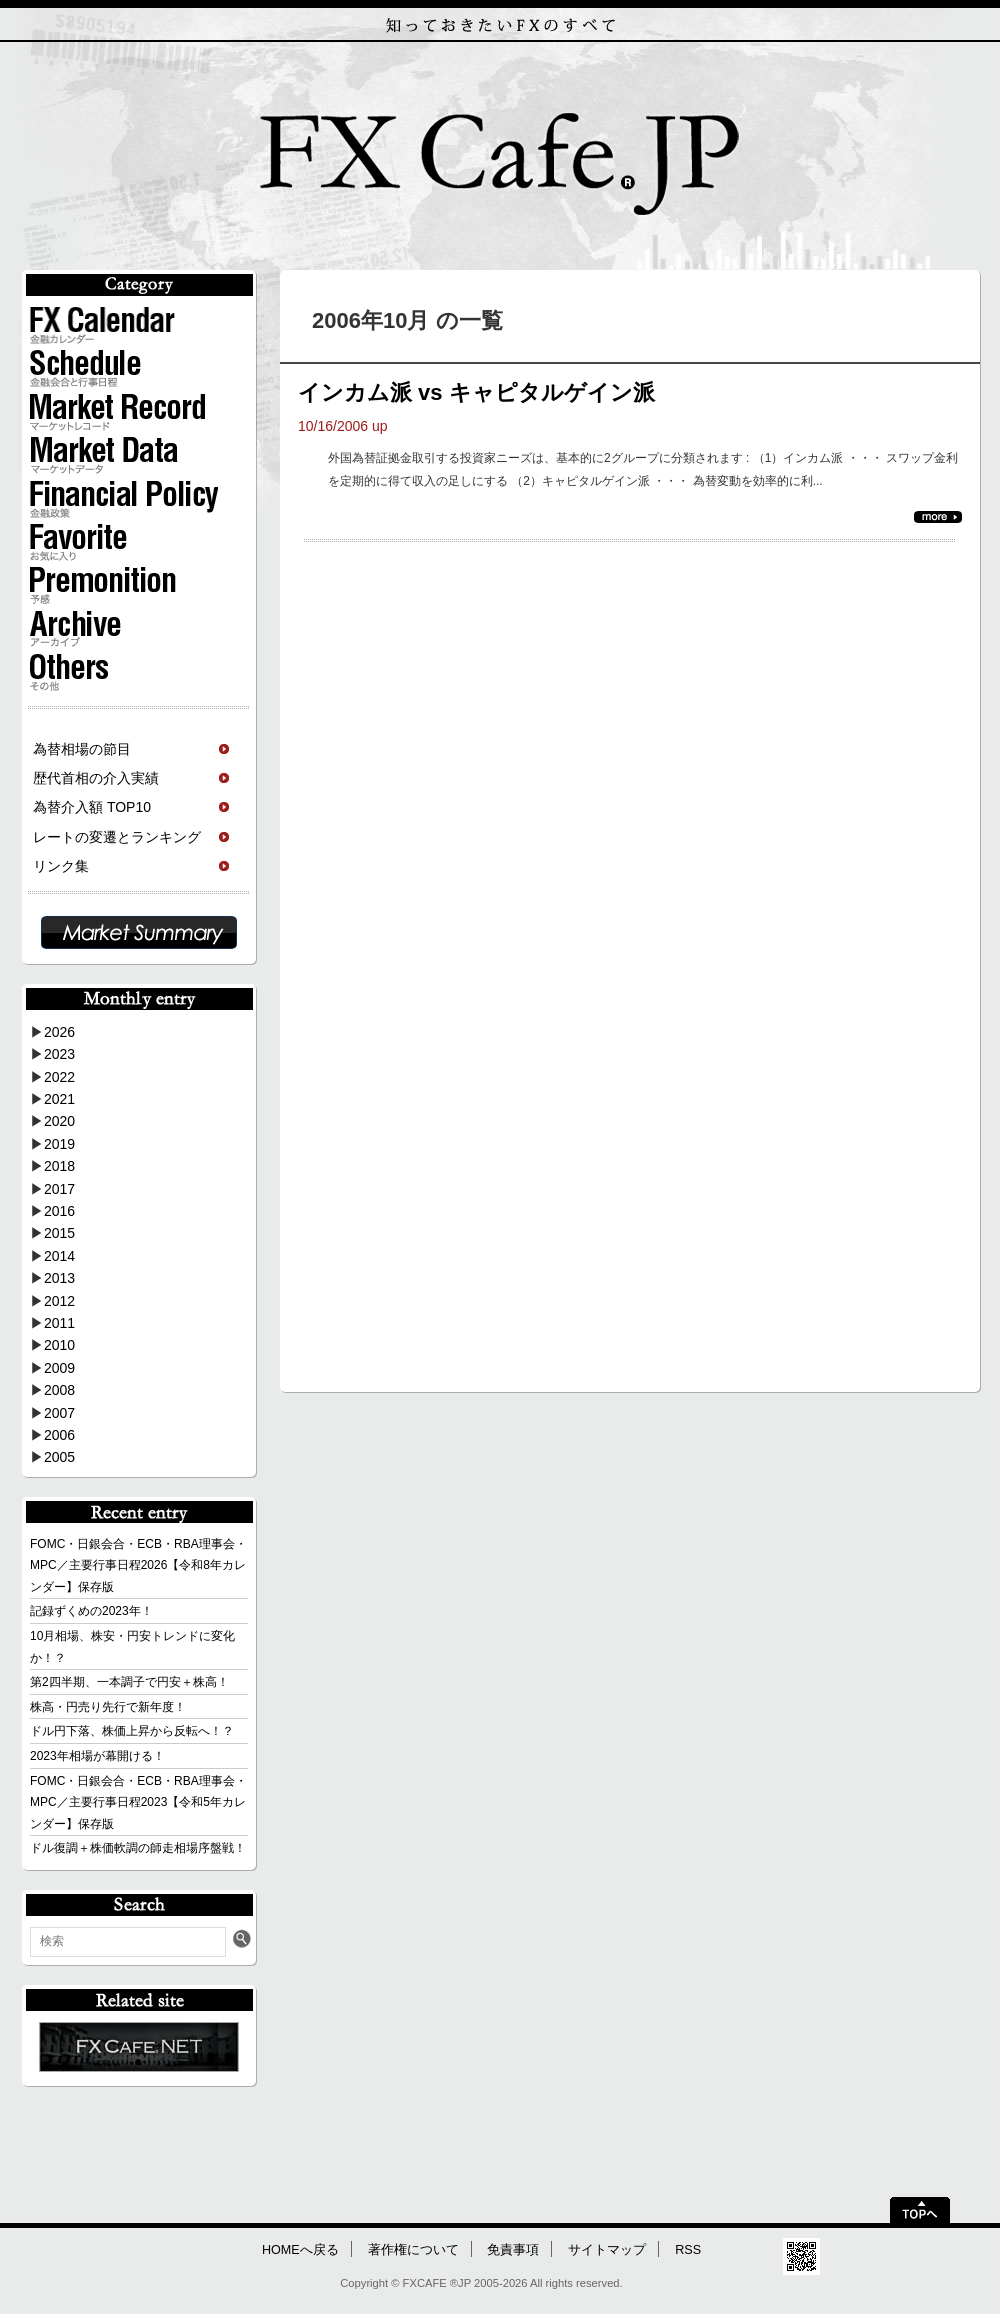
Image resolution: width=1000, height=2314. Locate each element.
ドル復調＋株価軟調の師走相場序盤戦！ (138, 1848)
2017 (59, 1189)
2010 (59, 1345)
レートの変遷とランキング (117, 837)
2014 (59, 1256)
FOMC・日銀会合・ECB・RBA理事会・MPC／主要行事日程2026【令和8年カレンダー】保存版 (138, 1565)
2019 (59, 1144)
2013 (59, 1278)
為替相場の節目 (82, 749)
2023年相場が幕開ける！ (97, 1756)
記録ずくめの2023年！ (91, 1611)
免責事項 (513, 2250)
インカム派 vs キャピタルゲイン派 (476, 392)
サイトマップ (607, 2250)
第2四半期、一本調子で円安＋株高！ (129, 1682)
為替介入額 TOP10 (92, 807)
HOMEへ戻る (300, 2250)
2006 (59, 1435)
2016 (59, 1211)
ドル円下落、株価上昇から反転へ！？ (132, 1731)
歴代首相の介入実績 (96, 778)
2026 (59, 1032)
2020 (59, 1121)
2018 (59, 1166)
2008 (59, 1390)
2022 (59, 1077)
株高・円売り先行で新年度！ (108, 1707)
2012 (59, 1301)
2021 (59, 1099)
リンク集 (61, 866)
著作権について (413, 2250)
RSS (688, 2250)
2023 (59, 1054)
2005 (59, 1457)
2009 (59, 1368)
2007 (59, 1413)
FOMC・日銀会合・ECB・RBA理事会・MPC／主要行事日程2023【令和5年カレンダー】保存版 (138, 1802)
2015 (59, 1233)
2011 (59, 1323)
